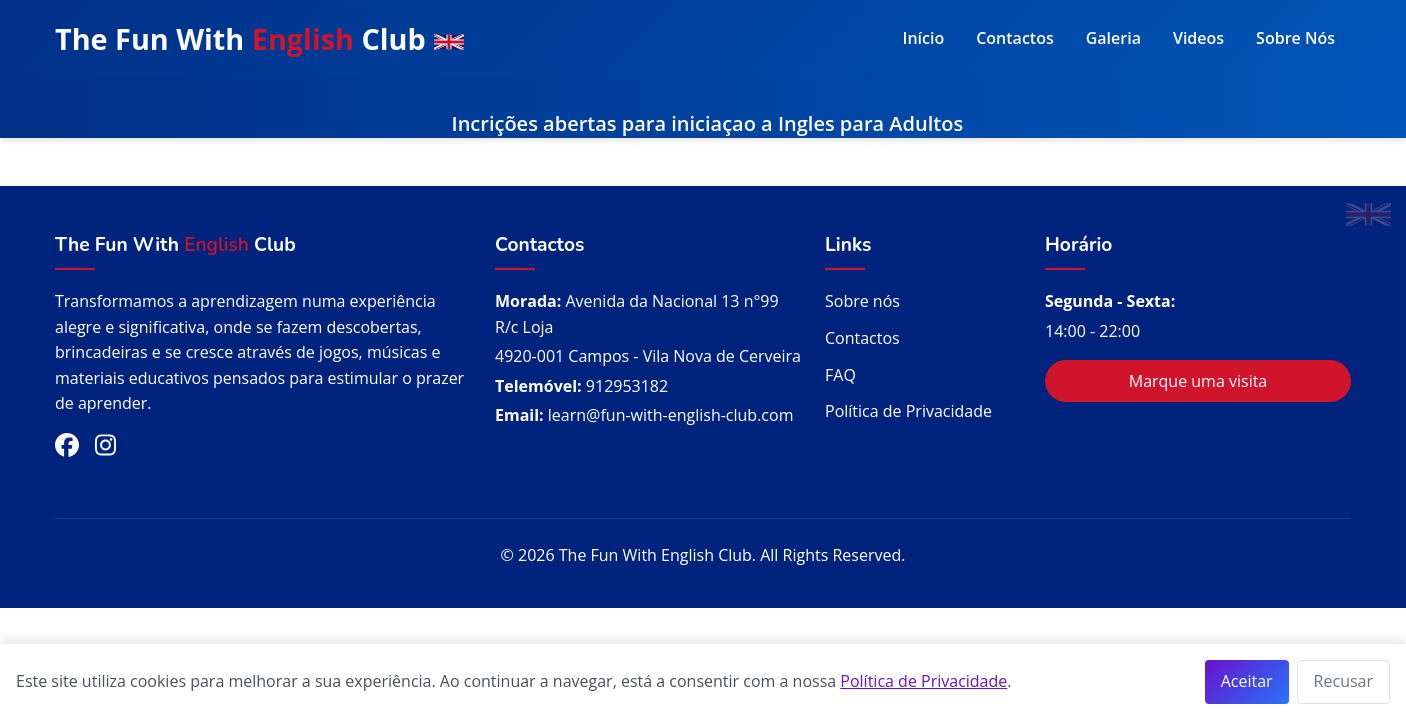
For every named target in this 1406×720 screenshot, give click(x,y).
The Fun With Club (259, 38)
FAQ (840, 375)
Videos (1198, 38)
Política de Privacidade (908, 411)
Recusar (1343, 681)
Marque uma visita (1198, 381)
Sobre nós (862, 301)
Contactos (1015, 38)
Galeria (1113, 38)
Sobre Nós (1295, 38)
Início (924, 38)
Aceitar (1247, 681)
